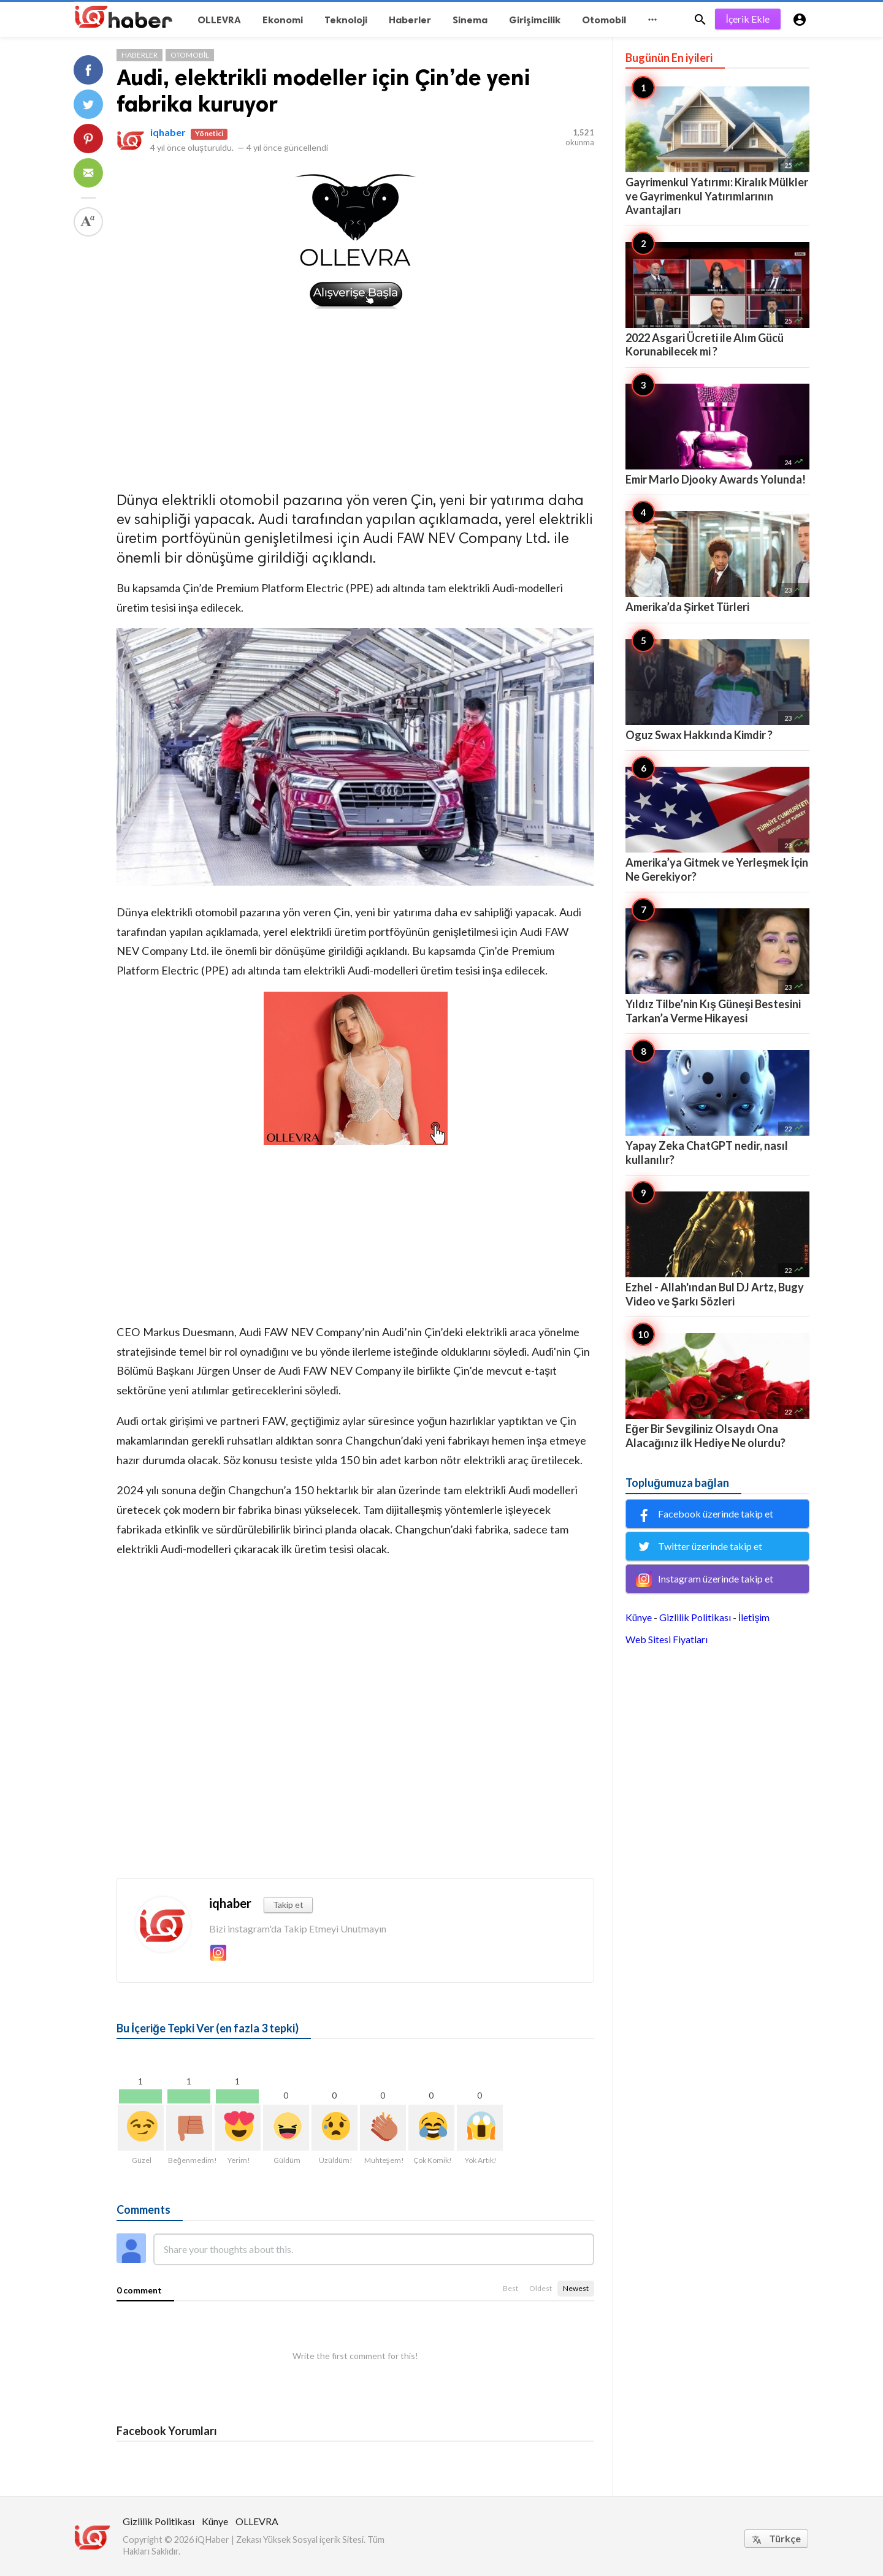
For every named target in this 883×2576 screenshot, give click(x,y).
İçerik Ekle (748, 19)
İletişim (754, 1617)
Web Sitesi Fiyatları (666, 1639)
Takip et (288, 1904)
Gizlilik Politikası (695, 1617)
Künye (638, 1617)
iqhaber (168, 132)
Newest (576, 2288)
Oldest (540, 2288)
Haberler (139, 54)
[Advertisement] (355, 396)
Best (510, 2288)
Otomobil (189, 54)
